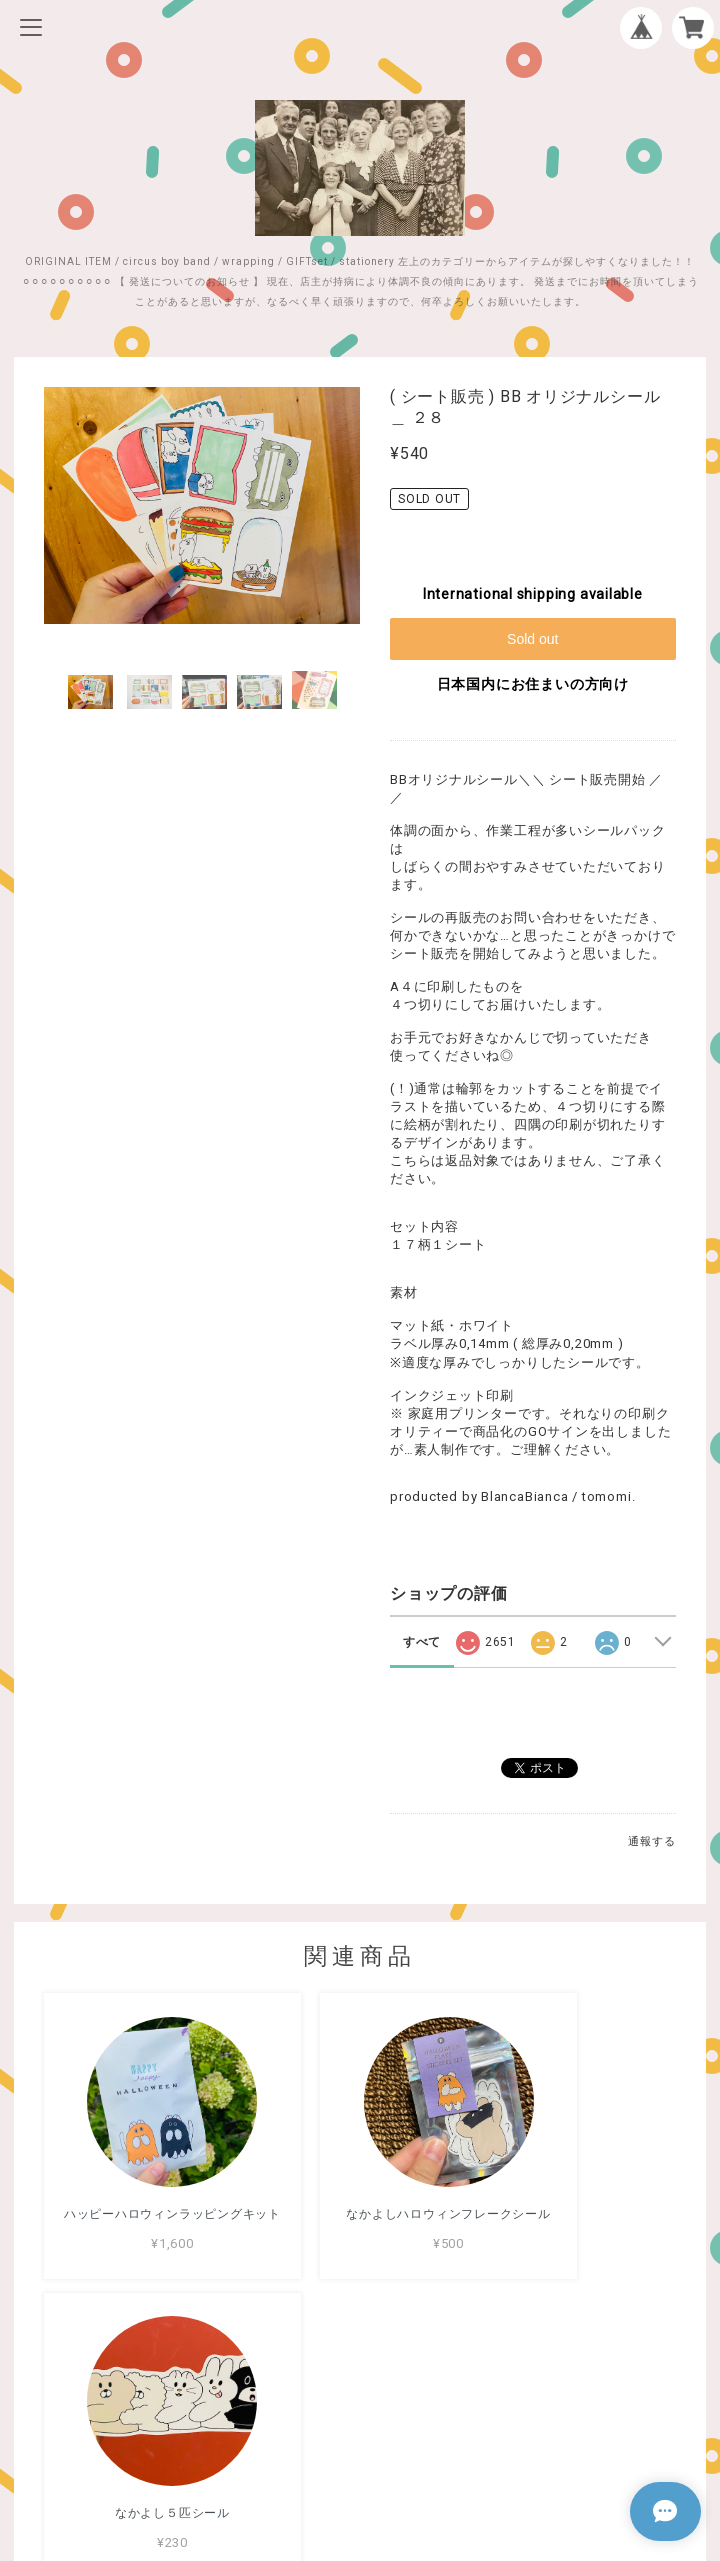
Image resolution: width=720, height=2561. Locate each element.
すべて (422, 1642)
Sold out (532, 639)
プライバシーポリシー (360, 2416)
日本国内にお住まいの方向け (533, 684)
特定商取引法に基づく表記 (359, 2443)
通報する (651, 1841)
